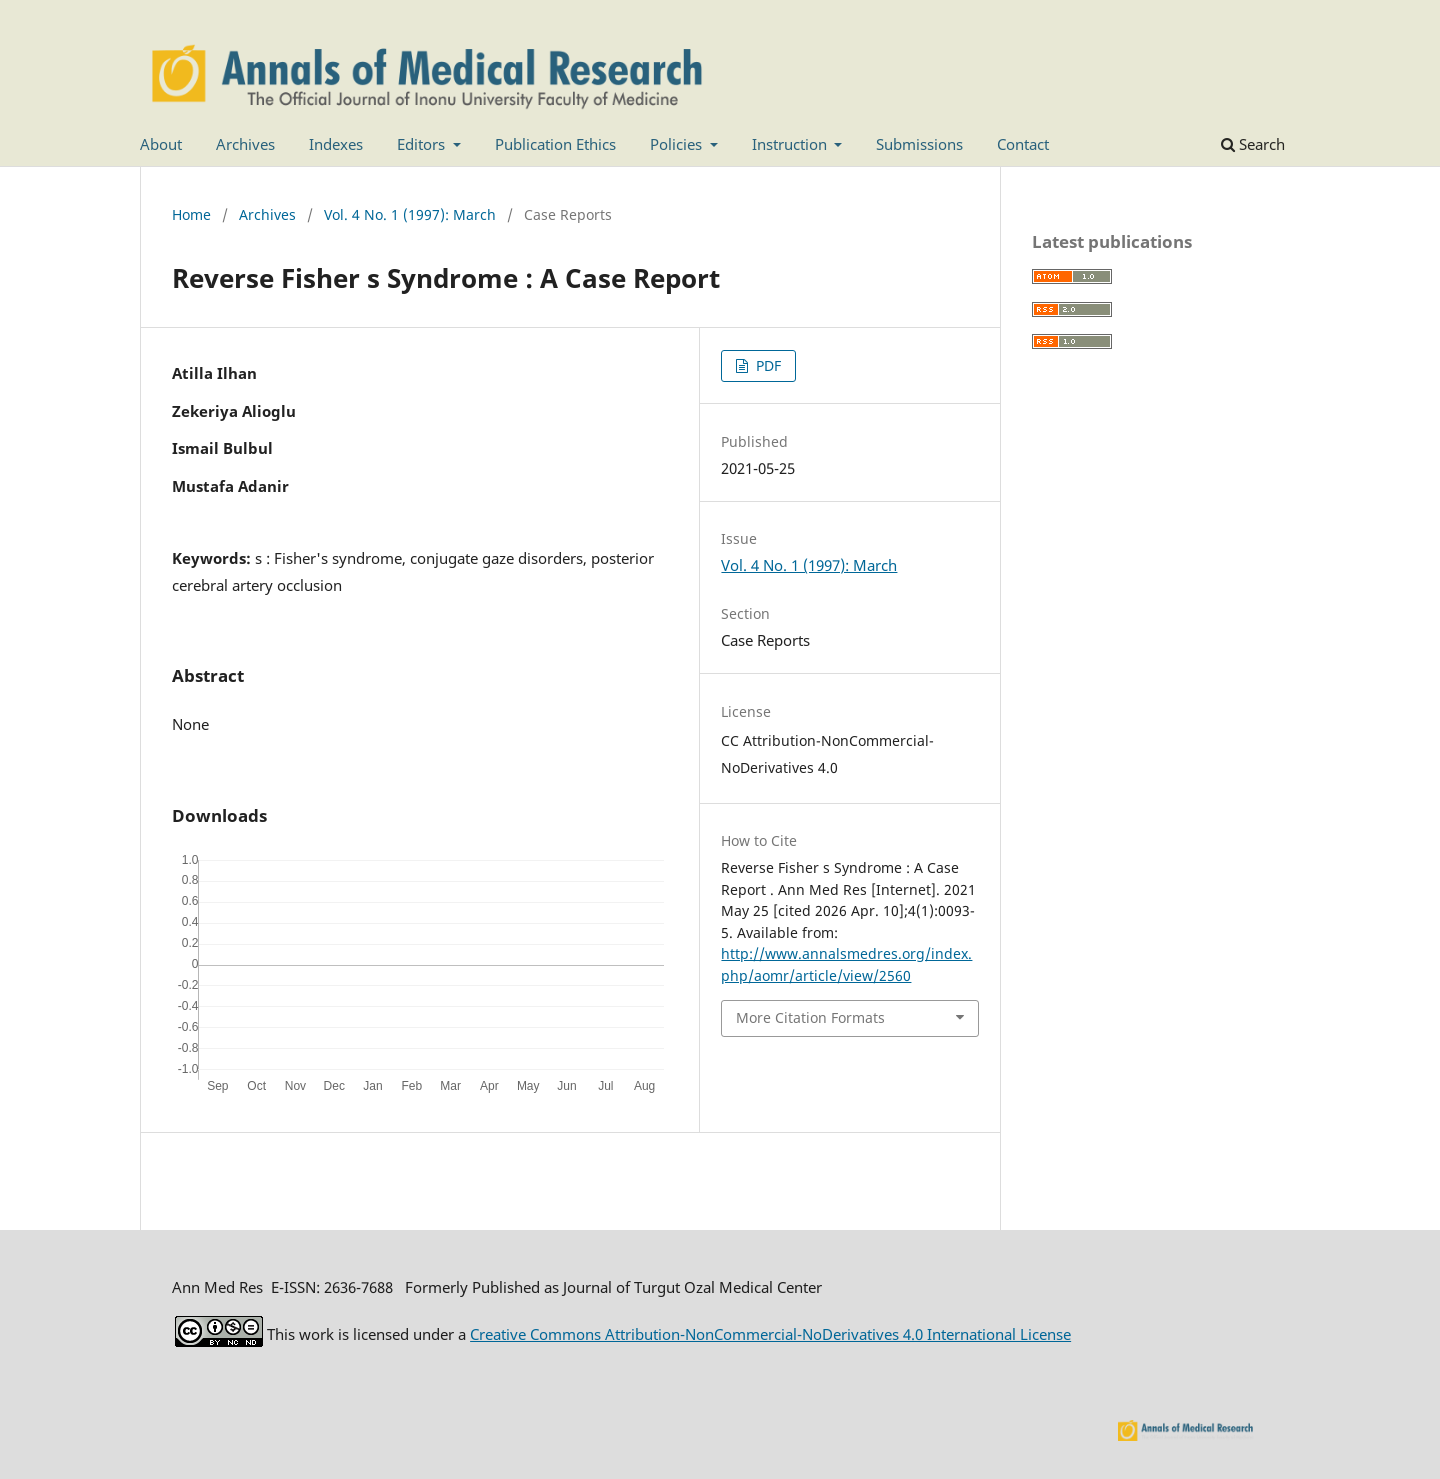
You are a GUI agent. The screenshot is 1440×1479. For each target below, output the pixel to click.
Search (1253, 144)
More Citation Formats (810, 1017)
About (161, 144)
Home (191, 214)
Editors (423, 144)
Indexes (336, 144)
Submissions (919, 144)
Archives (245, 144)
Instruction (791, 144)
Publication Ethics (555, 144)
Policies (678, 144)
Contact (1023, 144)
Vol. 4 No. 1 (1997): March (410, 214)
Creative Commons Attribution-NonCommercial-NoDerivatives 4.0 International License (770, 1334)
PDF (766, 365)
